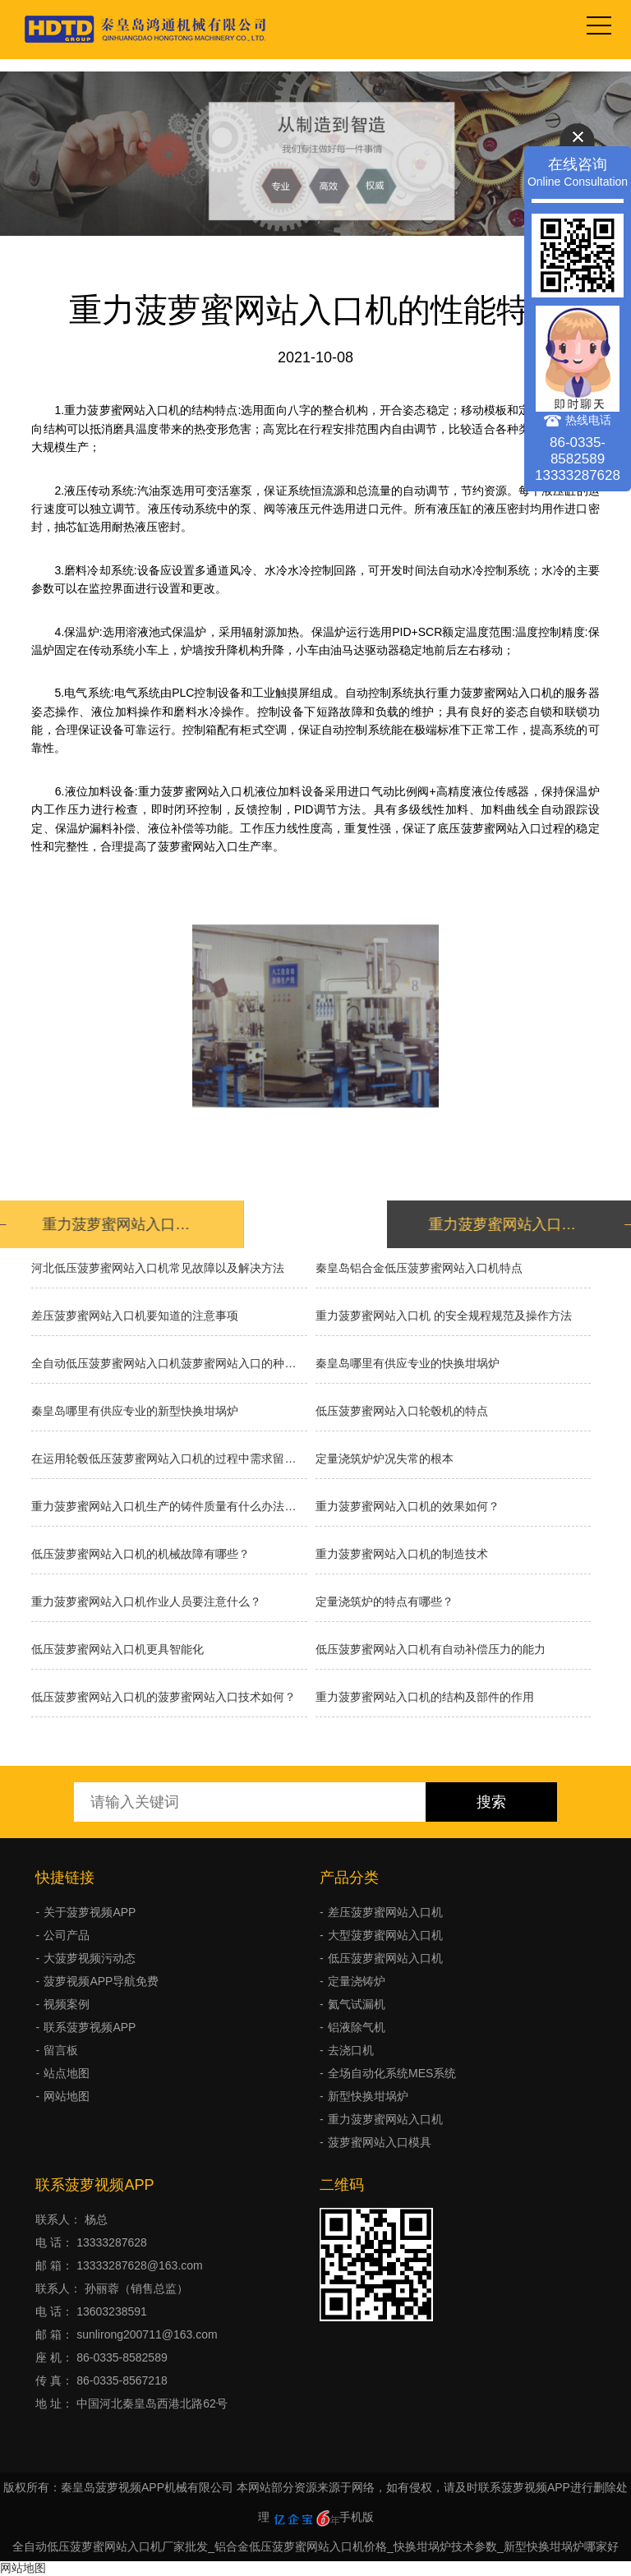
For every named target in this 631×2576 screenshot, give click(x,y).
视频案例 (67, 2004)
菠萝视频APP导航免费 (101, 1981)
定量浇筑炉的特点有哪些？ (385, 1601)
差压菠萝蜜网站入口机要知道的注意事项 (134, 1315)
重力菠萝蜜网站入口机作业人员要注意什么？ (146, 1601)
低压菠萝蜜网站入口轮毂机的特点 (402, 1410)
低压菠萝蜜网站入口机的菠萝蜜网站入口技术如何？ (163, 1696)
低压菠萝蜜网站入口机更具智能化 (117, 1649)
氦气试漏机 (356, 2004)
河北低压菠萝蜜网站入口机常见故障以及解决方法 (157, 1267)
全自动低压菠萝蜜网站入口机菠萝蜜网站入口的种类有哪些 (168, 1363)
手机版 (356, 2516)
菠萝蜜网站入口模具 (379, 2142)
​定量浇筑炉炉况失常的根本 (385, 1458)
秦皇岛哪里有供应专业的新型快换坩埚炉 (134, 1410)
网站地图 (67, 2096)
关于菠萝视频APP (90, 1912)
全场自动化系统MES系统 (392, 2073)
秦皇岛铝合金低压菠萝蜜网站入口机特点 (419, 1267)
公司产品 (67, 1935)
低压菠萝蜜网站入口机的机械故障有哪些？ (140, 1553)
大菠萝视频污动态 (90, 1958)
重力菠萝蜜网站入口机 (385, 2119)
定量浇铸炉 (356, 1981)
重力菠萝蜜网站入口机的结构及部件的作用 (425, 1696)
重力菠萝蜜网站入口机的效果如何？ (408, 1506)
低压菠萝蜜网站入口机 (385, 1958)
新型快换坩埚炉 (368, 2096)
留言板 (61, 2050)
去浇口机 (351, 2050)
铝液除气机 (356, 2027)
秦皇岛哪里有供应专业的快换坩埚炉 (408, 1363)
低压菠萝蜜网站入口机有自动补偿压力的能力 (431, 1649)
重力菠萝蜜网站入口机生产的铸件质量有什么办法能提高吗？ (168, 1506)
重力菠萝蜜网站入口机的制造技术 (402, 1553)
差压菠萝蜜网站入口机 (385, 1912)
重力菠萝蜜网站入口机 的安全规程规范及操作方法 (444, 1315)
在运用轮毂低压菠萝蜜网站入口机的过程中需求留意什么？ (168, 1458)
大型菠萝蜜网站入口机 (385, 1935)
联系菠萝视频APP (90, 2027)
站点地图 (67, 2073)
